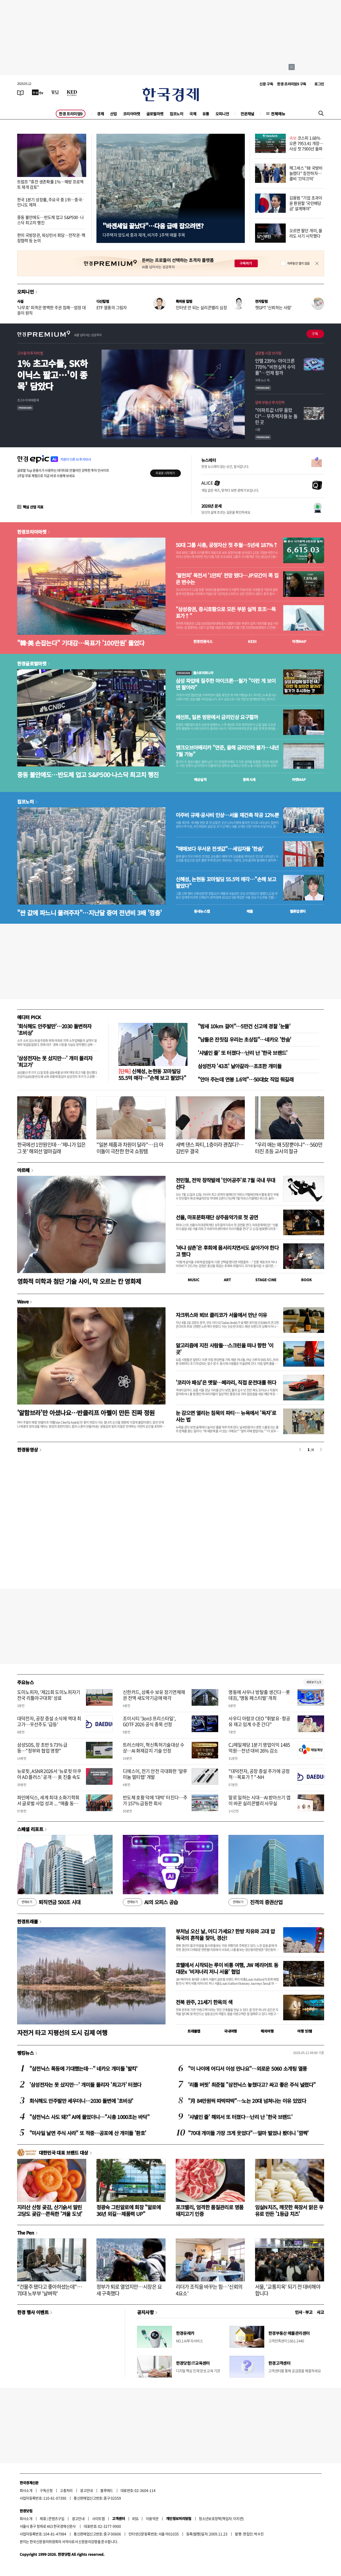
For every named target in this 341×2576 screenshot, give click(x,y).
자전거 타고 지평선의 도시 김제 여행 (62, 2032)
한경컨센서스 (202, 641)
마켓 (299, 641)
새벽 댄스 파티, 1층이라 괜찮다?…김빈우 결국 (210, 1148)
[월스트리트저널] (55, 92)
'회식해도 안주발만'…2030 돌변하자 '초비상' (54, 1029)
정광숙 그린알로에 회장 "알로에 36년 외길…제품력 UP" (128, 2210)
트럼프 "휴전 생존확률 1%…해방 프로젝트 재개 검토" (50, 184)
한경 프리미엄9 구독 (291, 83)
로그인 (319, 83)
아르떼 (23, 1170)
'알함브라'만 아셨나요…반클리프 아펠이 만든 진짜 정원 (86, 1413)
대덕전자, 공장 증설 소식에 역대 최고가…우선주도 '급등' (49, 1721)
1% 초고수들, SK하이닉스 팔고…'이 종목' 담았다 (52, 374)
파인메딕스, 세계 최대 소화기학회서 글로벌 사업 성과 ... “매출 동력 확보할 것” (48, 1803)
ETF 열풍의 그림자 (111, 307)
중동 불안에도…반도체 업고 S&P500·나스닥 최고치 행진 (50, 220)
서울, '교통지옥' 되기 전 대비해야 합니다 (288, 2290)
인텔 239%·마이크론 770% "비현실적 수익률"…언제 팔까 (275, 366)
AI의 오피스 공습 (150, 1902)
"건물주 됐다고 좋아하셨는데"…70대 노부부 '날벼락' (49, 2290)
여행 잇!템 (304, 2031)
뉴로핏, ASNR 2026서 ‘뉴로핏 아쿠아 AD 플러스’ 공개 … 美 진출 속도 (49, 1774)
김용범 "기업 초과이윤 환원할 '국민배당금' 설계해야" (305, 203)
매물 (250, 911)
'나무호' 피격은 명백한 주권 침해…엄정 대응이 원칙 (51, 310)
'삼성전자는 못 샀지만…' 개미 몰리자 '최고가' (55, 1061)
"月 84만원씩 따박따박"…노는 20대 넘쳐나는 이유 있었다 (247, 2100)
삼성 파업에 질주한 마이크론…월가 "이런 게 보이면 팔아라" (226, 684)
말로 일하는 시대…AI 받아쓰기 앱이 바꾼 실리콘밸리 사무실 (259, 1800)
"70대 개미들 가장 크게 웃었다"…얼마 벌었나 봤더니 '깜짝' (248, 2133)
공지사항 (145, 2312)
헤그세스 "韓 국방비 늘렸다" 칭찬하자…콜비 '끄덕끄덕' (306, 173)
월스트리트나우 (195, 672)
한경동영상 (27, 1449)
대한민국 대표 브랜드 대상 (63, 2152)
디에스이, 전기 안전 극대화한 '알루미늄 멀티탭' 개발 (155, 1774)
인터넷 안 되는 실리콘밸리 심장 (201, 307)
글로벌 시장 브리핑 (268, 352)
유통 (205, 113)
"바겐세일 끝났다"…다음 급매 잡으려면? (153, 225)
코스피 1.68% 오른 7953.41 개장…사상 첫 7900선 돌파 (306, 143)
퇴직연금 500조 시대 (49, 1902)
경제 (100, 113)
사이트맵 (98, 2518)
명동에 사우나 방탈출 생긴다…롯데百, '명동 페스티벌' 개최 (259, 1695)
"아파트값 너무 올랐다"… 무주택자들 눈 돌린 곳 (276, 416)
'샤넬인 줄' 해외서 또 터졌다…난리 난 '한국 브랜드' (240, 2117)
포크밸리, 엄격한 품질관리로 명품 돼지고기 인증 (210, 2210)
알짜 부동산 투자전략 (270, 402)
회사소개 (26, 2490)
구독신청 (46, 2490)
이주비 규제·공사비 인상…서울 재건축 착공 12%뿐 (227, 815)
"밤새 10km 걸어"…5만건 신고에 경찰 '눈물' (244, 1026)
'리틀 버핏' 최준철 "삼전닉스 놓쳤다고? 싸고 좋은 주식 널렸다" (252, 2084)
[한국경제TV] (37, 92)
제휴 (43, 2518)
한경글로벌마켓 (32, 663)
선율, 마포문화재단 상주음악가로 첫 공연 (217, 1217)
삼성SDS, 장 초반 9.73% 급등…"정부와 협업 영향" (42, 1747)
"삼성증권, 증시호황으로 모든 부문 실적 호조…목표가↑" (226, 612)
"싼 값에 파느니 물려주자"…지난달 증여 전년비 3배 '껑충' (89, 913)
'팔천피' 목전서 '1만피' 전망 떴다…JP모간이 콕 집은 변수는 (227, 578)
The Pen (25, 2232)
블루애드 (106, 2490)
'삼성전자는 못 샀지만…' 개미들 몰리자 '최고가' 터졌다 (85, 2084)
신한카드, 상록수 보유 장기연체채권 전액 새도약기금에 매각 (154, 1695)
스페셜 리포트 (30, 1829)
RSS (135, 2518)
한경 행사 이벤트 (33, 2312)
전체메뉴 (278, 113)
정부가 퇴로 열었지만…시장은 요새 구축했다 (129, 2290)
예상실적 (200, 779)
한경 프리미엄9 (70, 113)
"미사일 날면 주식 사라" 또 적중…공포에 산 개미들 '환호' (87, 2133)
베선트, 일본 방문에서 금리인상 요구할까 (217, 717)
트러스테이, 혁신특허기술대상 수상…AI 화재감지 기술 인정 (153, 1747)
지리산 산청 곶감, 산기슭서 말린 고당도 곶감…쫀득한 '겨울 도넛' (49, 2210)
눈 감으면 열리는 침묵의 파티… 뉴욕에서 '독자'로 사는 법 (226, 1416)
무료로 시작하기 (165, 473)
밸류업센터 (298, 911)
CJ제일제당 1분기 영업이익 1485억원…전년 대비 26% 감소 (259, 1747)
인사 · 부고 (304, 2312)
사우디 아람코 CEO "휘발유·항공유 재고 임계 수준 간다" (259, 1721)
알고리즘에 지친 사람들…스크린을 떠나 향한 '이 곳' (224, 1349)
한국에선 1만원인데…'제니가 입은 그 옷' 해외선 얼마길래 (51, 1148)
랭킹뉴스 (25, 2052)
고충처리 (66, 2490)
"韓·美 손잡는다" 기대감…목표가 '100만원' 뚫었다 (81, 643)
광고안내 (86, 2490)
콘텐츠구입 (56, 2518)
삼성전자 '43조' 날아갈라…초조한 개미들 (240, 1066)
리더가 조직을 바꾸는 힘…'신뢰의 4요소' (209, 2290)
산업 (113, 113)
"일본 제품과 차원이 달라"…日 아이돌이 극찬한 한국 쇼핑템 (129, 1148)
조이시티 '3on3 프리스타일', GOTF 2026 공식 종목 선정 (149, 1721)
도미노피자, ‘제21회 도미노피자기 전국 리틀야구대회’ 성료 (48, 1695)
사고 (320, 2312)
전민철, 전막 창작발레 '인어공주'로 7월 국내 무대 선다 (225, 1183)
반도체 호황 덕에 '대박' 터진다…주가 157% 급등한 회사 (155, 1800)
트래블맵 (194, 2031)
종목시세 (249, 779)
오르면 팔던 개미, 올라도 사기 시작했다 (305, 233)
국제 (192, 113)
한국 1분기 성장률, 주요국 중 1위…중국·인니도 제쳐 (50, 202)
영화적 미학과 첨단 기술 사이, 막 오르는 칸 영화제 (79, 1281)
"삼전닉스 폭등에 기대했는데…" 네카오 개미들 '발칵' (83, 2068)
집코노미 (176, 113)
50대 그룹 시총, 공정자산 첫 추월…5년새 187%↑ (227, 545)
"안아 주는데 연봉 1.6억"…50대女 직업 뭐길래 (246, 1079)
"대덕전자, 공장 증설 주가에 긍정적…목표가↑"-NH (259, 1774)
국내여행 (230, 2031)
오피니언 (222, 113)
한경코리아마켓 (32, 531)
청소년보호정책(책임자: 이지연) (221, 2518)
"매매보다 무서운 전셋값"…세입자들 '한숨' (219, 848)
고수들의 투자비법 (30, 352)
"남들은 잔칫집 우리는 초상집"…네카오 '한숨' (244, 1039)
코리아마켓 (131, 113)
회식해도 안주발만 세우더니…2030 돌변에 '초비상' (81, 2100)
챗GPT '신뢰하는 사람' (273, 307)
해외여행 (267, 2031)
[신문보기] (20, 92)
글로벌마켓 (154, 113)
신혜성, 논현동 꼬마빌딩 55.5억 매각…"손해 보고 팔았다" (226, 882)
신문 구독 (266, 83)
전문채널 (247, 113)
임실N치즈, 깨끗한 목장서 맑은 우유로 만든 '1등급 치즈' (289, 2210)
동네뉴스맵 (202, 911)
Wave (23, 1301)
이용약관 (152, 2518)
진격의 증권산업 (255, 1902)
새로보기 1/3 (313, 1682)
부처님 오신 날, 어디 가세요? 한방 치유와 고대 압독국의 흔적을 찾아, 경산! (225, 1934)
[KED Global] (72, 92)
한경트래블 (27, 1921)
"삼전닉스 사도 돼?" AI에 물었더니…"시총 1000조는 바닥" (89, 2117)
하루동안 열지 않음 (298, 263)
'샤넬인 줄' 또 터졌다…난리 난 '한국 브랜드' (243, 1052)
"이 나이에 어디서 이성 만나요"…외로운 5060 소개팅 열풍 (247, 2068)
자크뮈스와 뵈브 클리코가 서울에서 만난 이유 (221, 1315)
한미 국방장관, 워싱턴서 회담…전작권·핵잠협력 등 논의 (51, 237)
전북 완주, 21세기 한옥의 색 (204, 2002)
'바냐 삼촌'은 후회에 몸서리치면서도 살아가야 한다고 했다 (227, 1251)
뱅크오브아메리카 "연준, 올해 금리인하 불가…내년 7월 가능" (227, 750)
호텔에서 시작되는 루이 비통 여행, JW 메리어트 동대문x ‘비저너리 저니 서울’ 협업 (227, 1968)
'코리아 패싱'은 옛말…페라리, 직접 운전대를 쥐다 (226, 1382)
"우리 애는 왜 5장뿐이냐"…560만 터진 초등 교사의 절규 (289, 1148)
